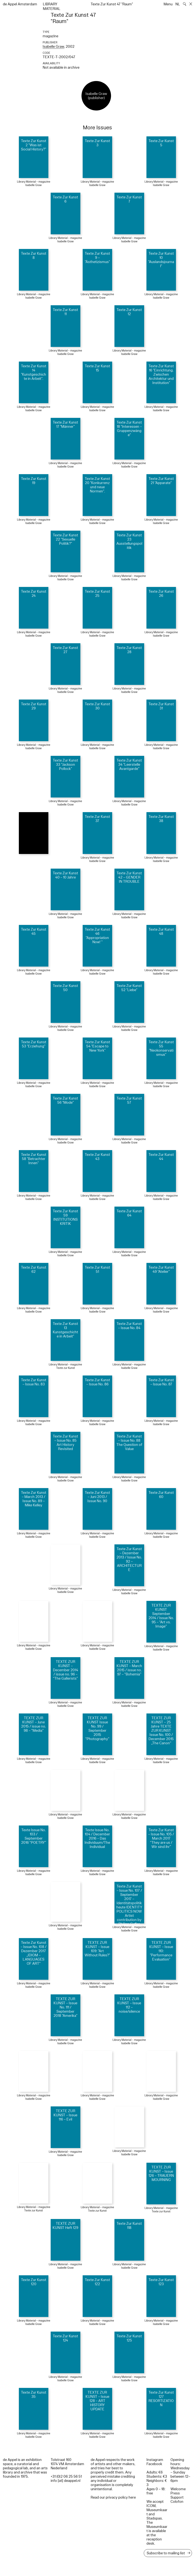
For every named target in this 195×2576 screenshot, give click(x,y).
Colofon (176, 2501)
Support (177, 2497)
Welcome (178, 2489)
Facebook (154, 2464)
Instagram (154, 2459)
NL (177, 4)
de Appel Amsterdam (20, 4)
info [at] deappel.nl (65, 2480)
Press (175, 2493)
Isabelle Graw (53, 46)
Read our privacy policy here (113, 2497)
